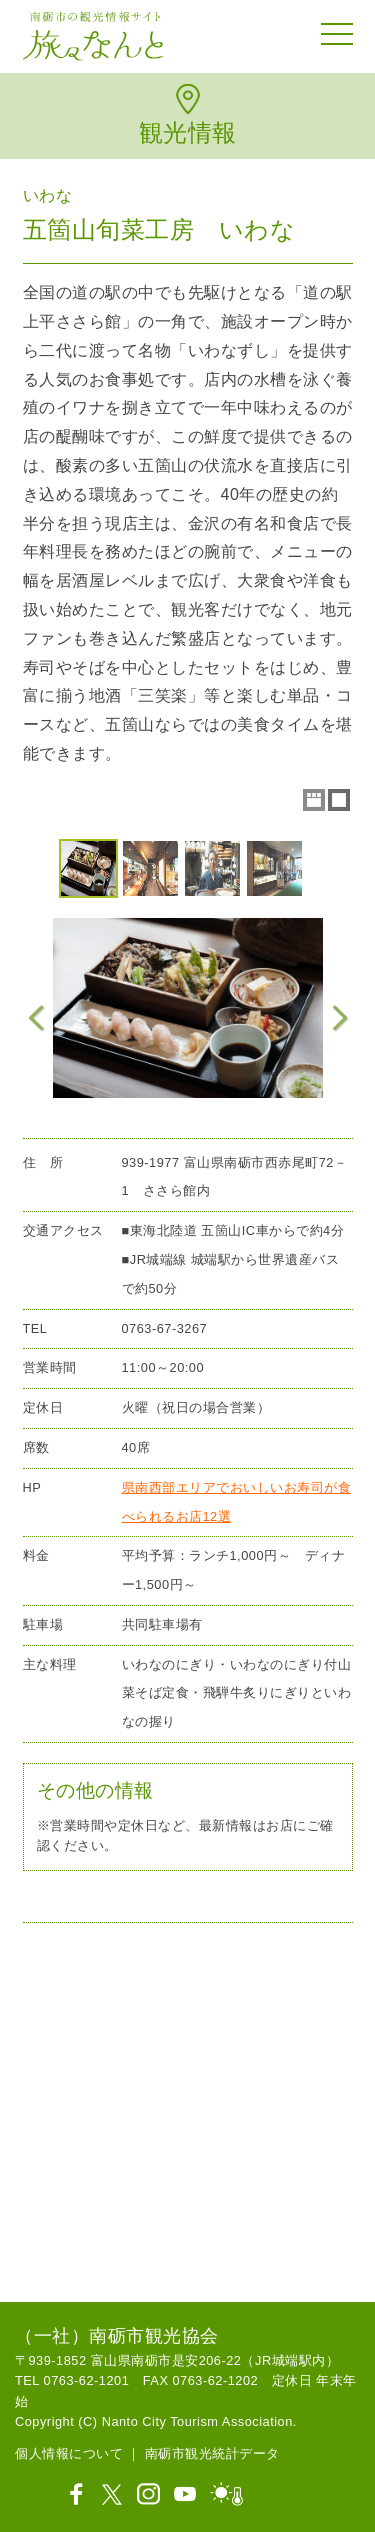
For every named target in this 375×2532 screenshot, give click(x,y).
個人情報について (69, 2453)
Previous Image (37, 1018)
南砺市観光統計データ (212, 2453)
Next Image (339, 1018)
